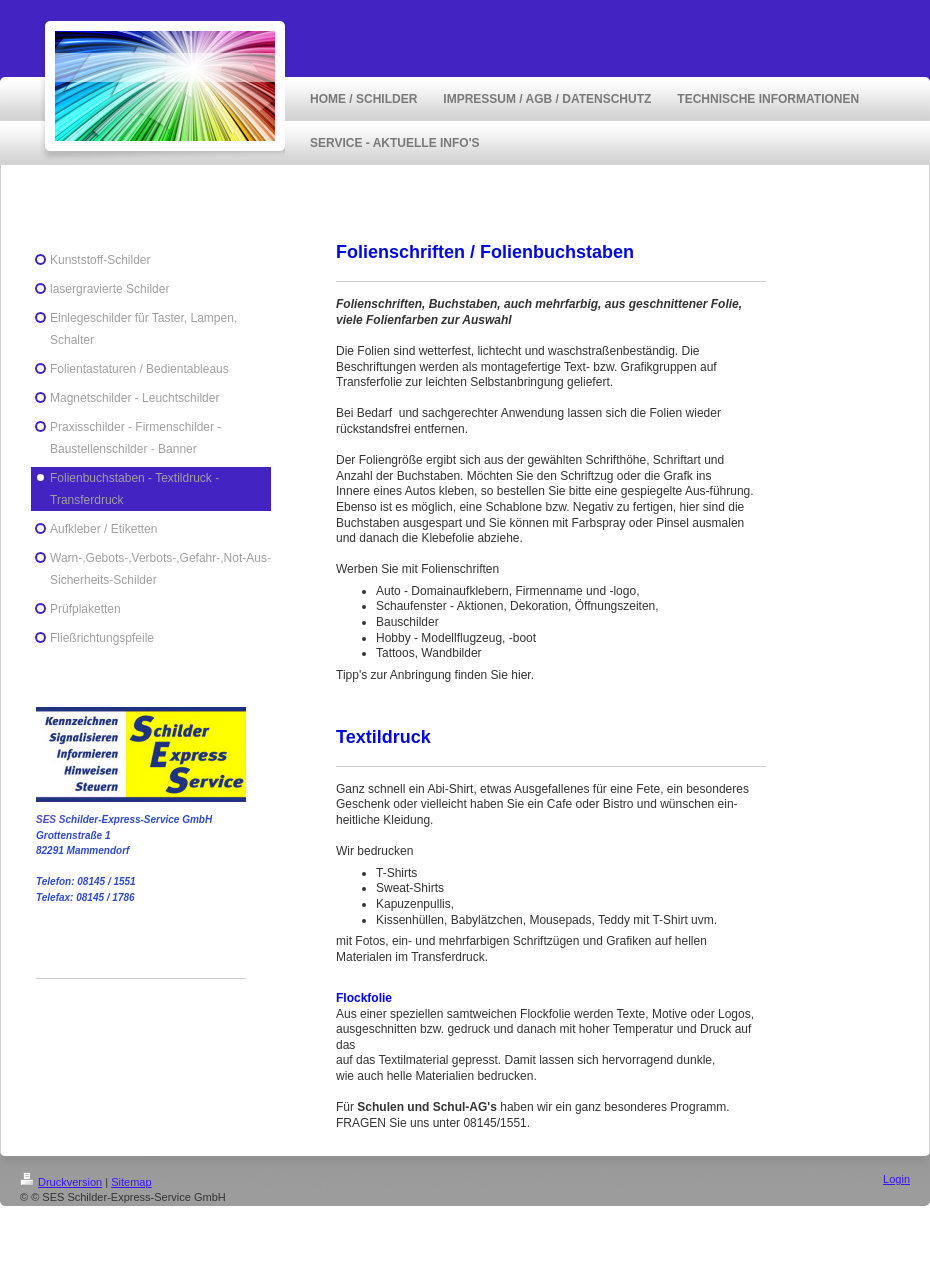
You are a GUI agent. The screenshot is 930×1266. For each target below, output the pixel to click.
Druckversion (61, 1182)
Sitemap (131, 1182)
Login (896, 1179)
